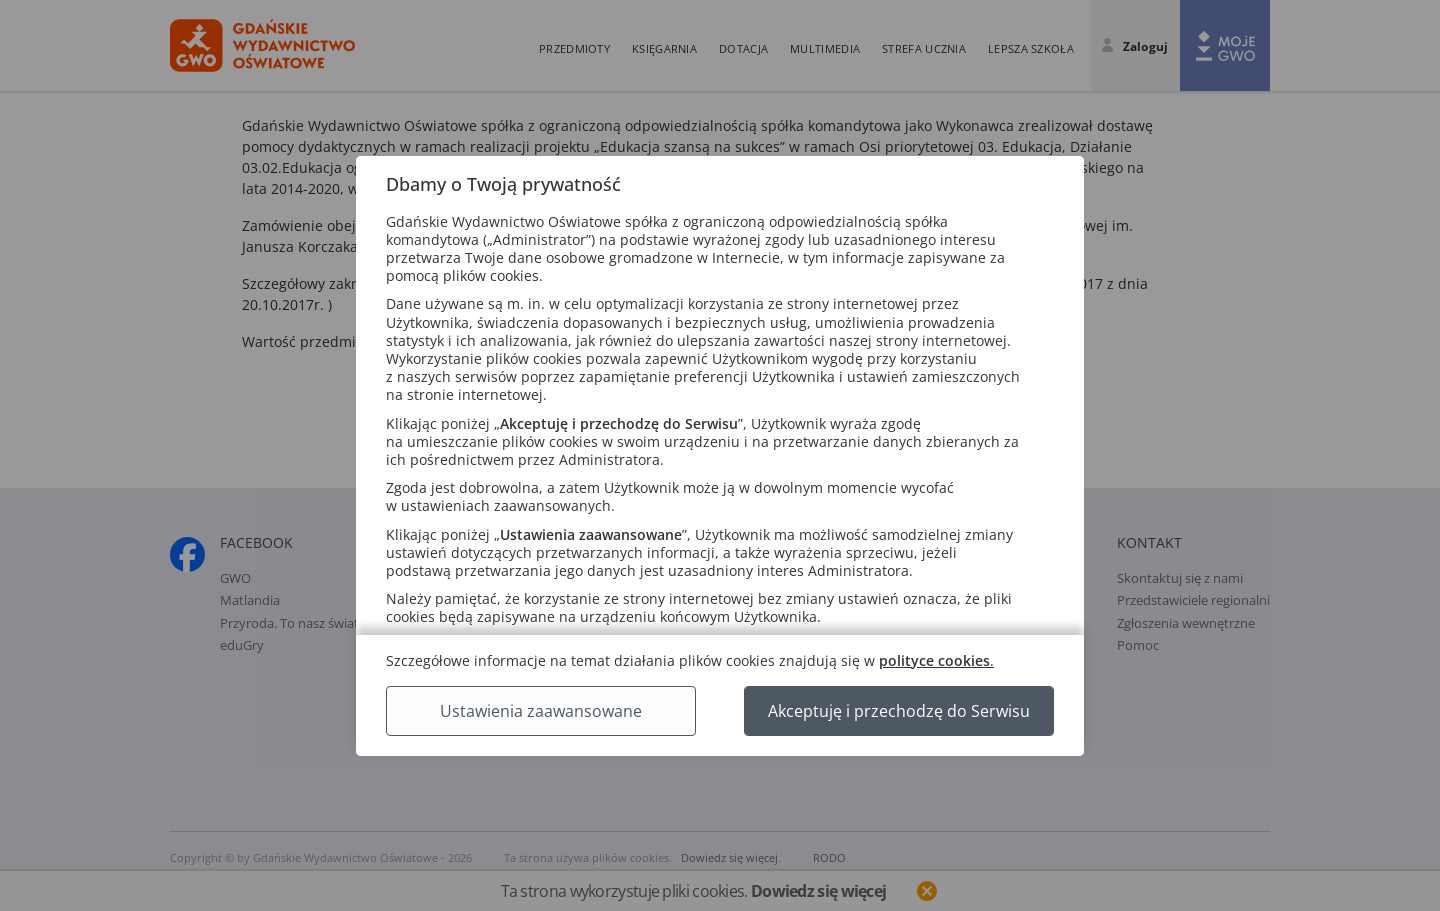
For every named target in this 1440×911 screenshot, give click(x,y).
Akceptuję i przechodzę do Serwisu (899, 711)
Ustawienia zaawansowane (541, 711)
